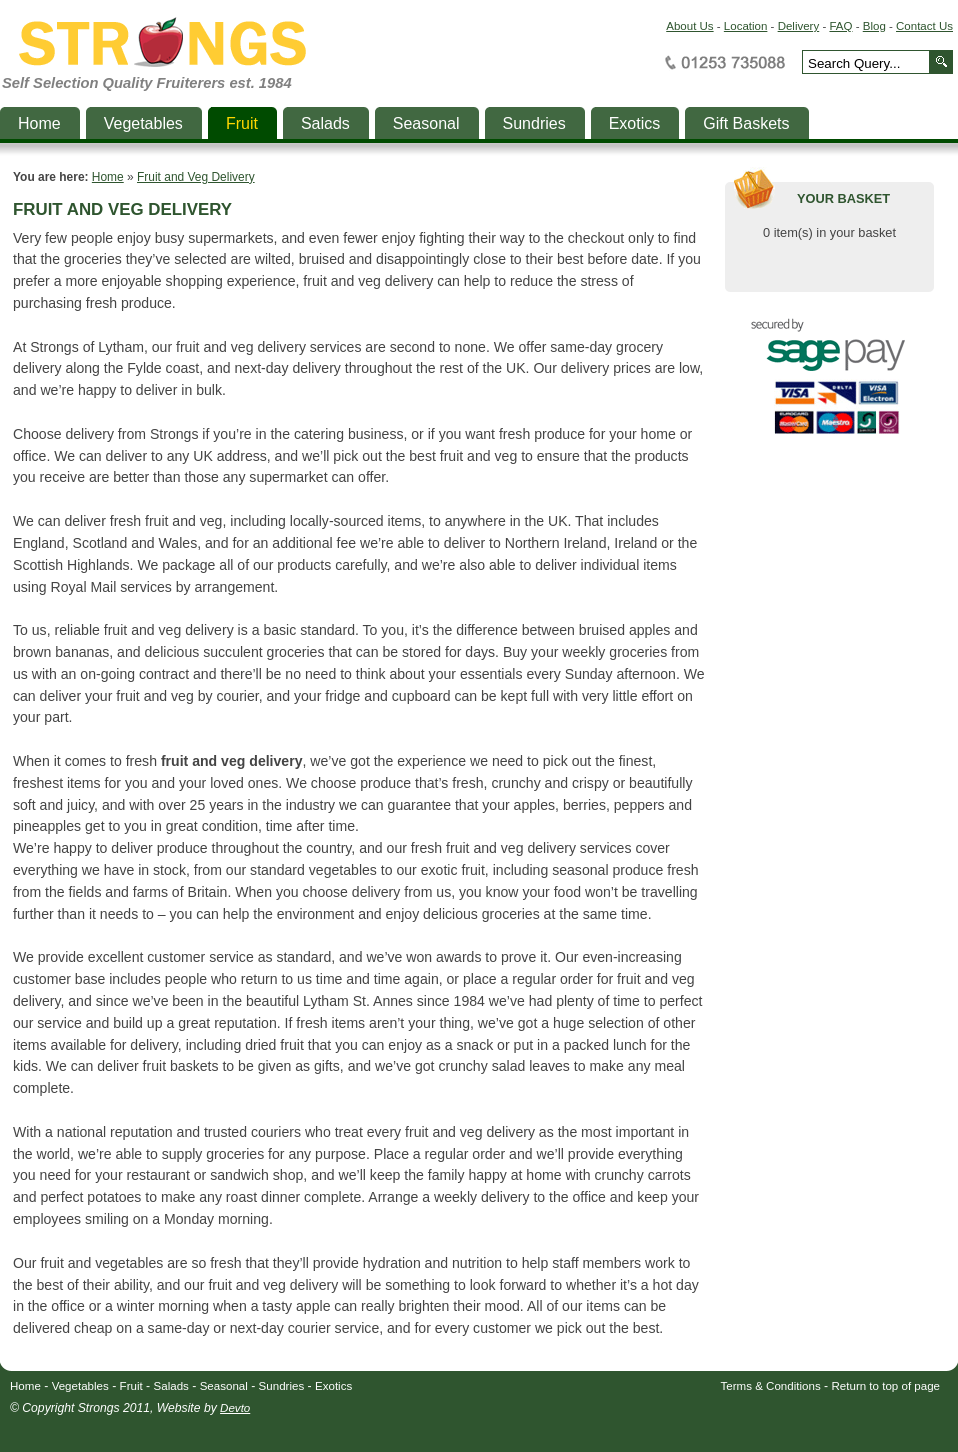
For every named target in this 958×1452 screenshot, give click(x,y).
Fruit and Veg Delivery (196, 177)
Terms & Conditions (771, 1386)
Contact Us (924, 26)
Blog (874, 26)
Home (108, 177)
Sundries (282, 1386)
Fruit (131, 1386)
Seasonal (224, 1386)
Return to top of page (886, 1386)
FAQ (840, 26)
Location (746, 26)
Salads (171, 1386)
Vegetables (80, 1386)
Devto (235, 1408)
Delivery (799, 26)
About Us (689, 26)
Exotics (333, 1386)
